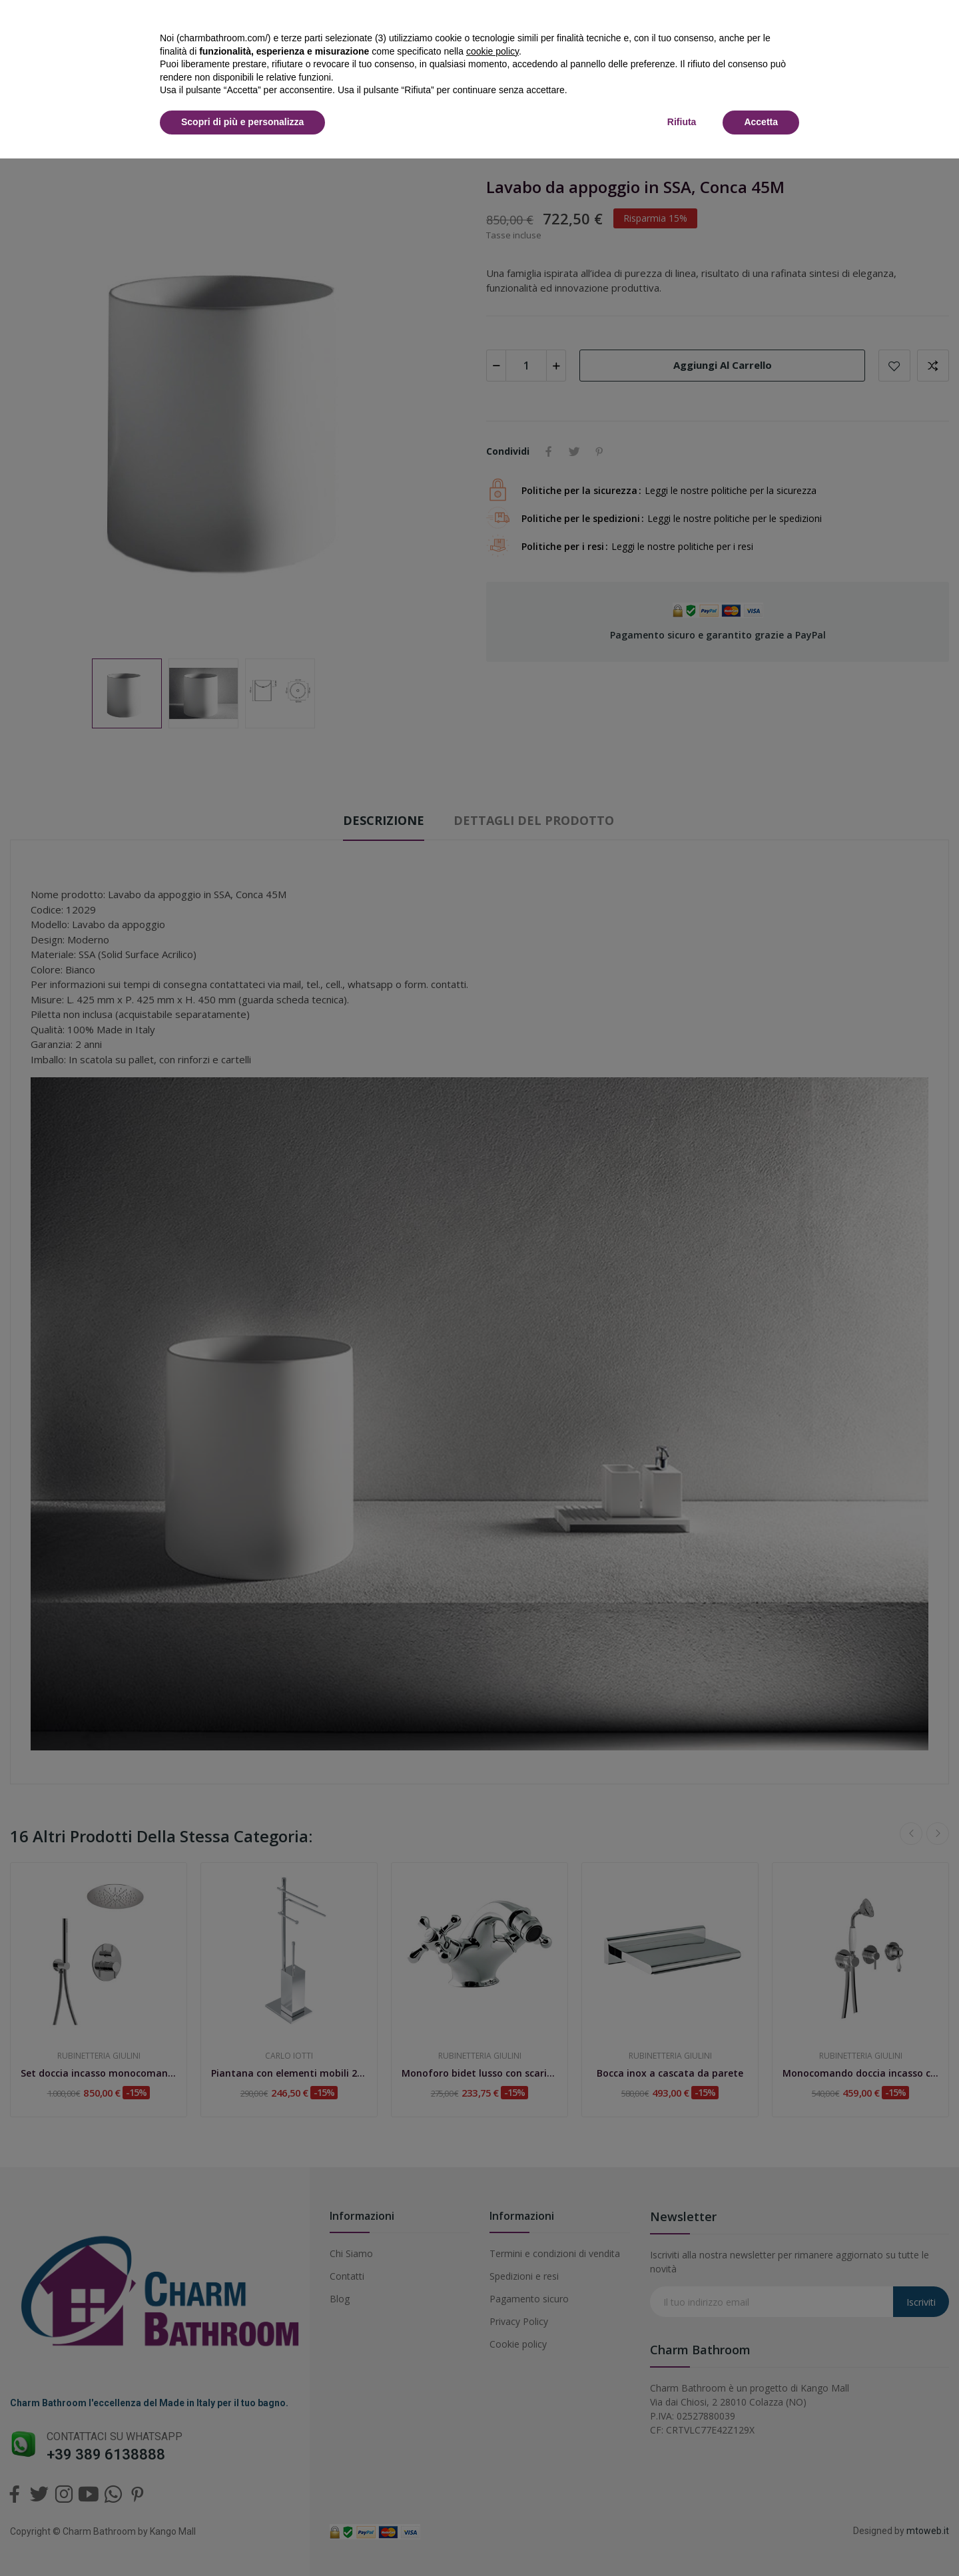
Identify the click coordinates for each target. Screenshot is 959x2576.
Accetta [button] (761, 122)
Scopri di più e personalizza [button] (242, 122)
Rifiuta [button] (682, 122)
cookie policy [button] (492, 51)
